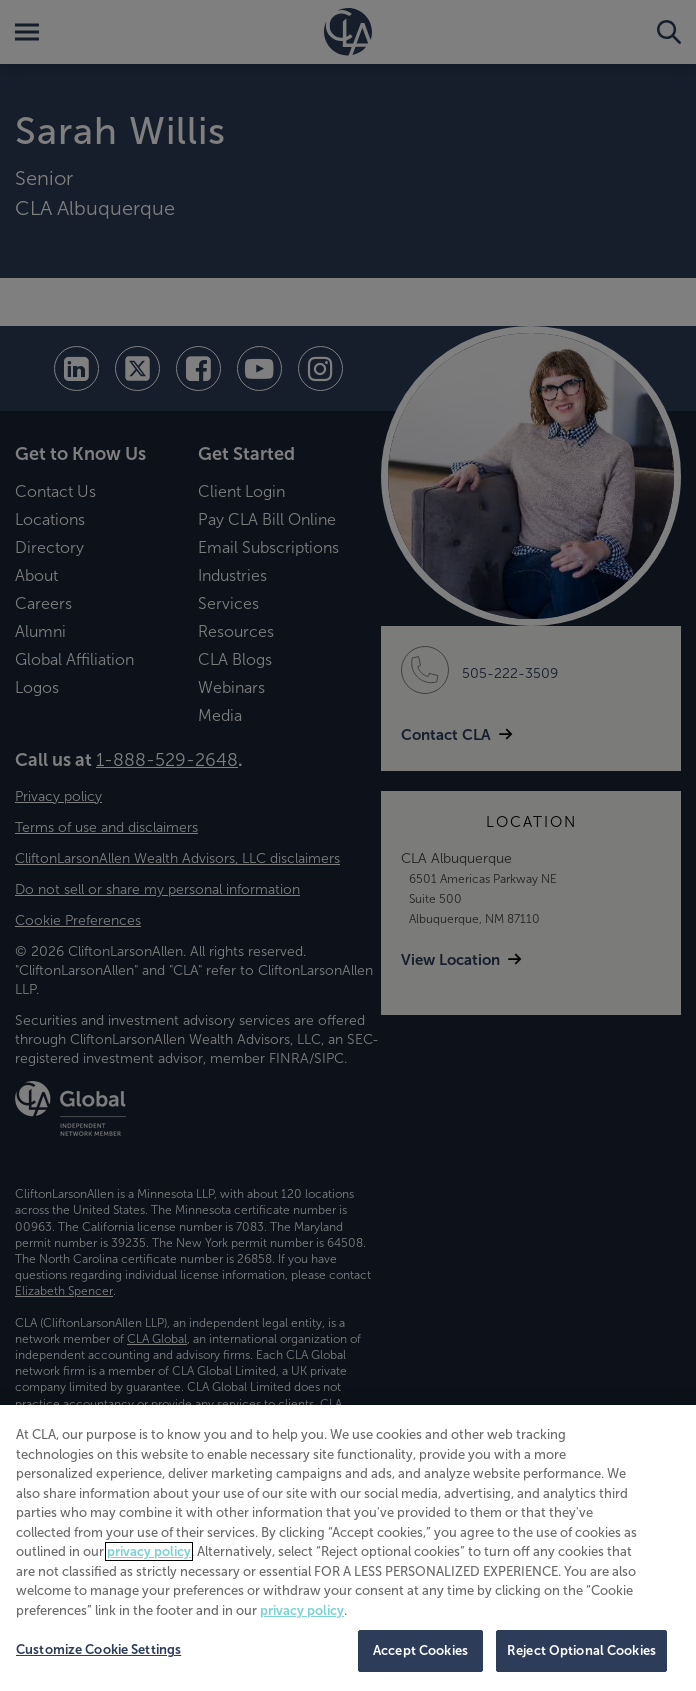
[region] (348, 1548)
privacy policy (149, 1551)
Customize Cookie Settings (98, 1649)
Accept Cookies (420, 1650)
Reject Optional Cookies (581, 1650)
